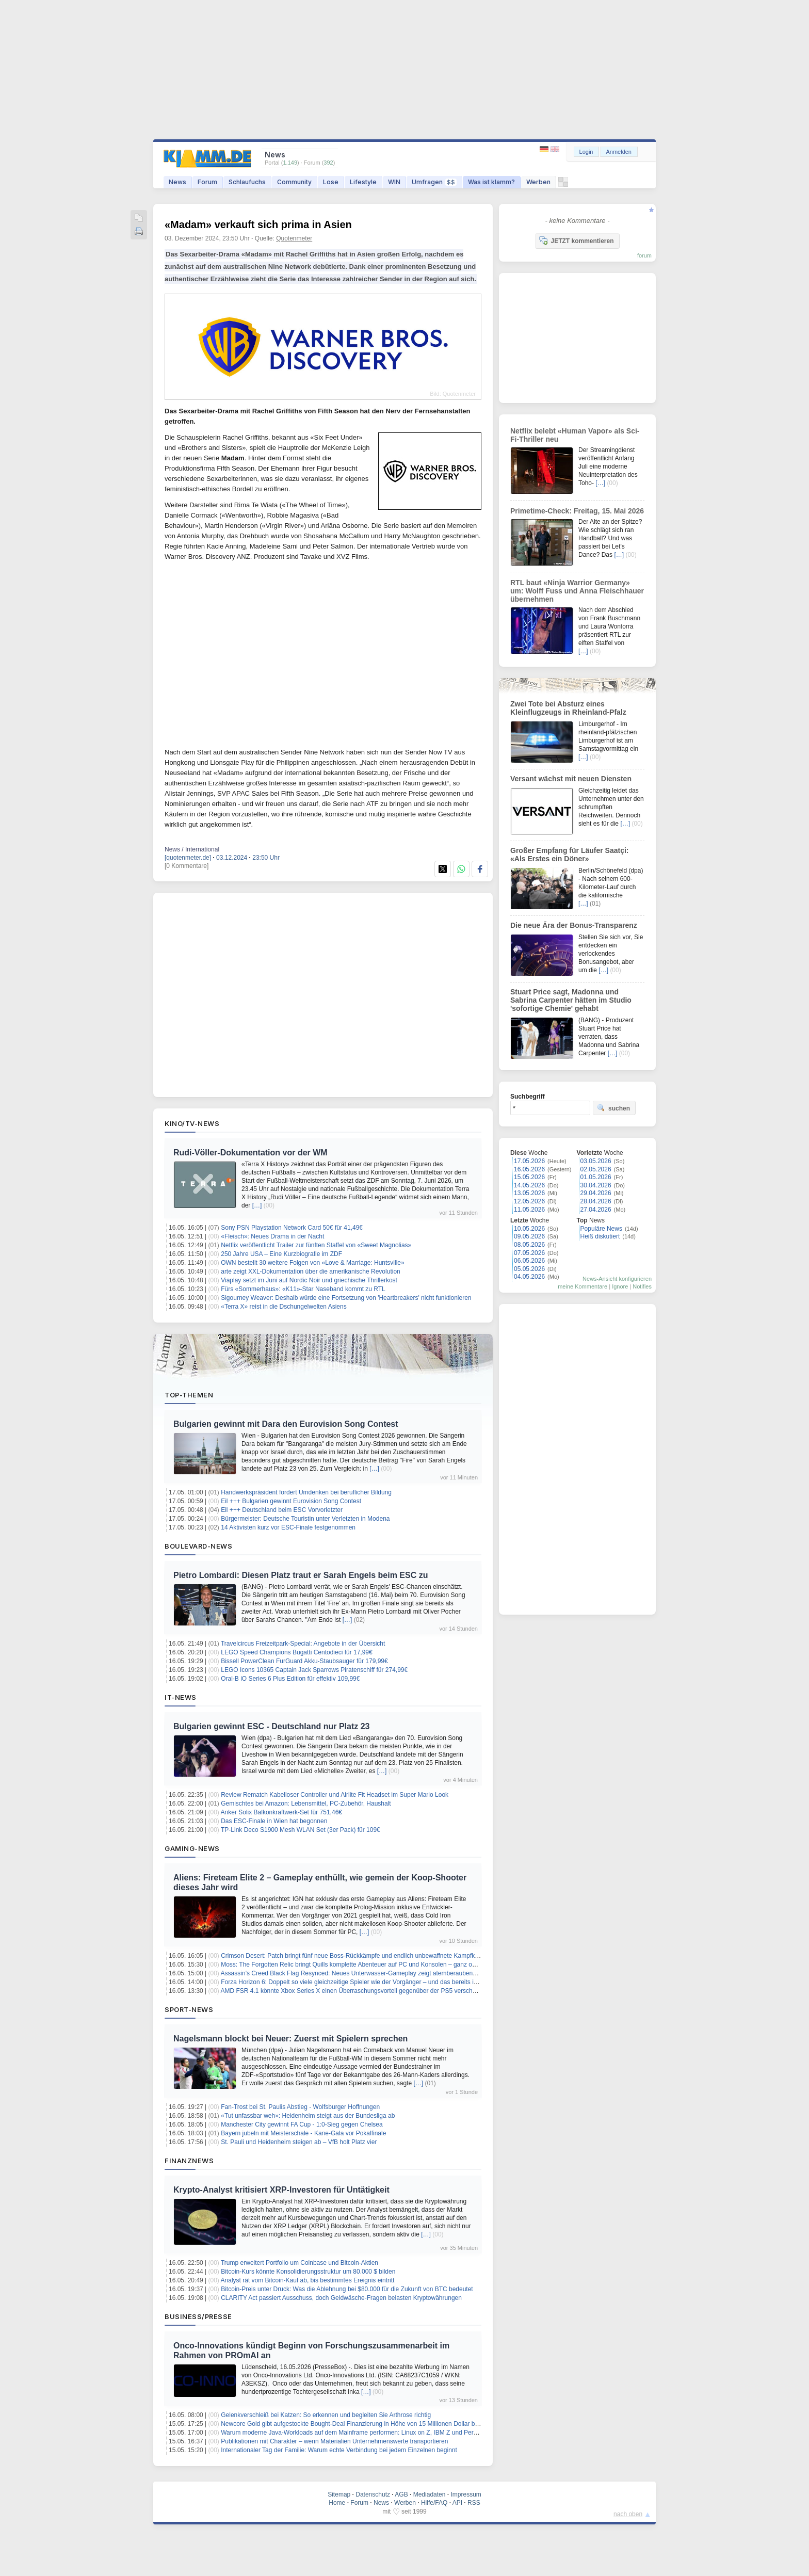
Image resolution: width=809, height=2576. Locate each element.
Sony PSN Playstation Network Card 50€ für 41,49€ (292, 1227)
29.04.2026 (595, 1193)
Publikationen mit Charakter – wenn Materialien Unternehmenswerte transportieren (334, 2441)
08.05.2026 (529, 1244)
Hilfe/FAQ (434, 2502)
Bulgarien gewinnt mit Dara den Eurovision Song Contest (285, 1424)
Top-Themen (189, 1395)
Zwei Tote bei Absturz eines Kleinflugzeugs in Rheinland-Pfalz (568, 708)
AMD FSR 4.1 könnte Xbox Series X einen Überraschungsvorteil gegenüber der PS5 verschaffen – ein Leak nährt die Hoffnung (395, 1990)
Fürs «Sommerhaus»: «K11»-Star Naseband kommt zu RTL (303, 1289)
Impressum (465, 2494)
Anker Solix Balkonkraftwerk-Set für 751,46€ (281, 1812)
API (457, 2502)
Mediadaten (429, 2494)
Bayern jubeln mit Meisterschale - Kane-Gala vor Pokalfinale (303, 2133)
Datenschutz (372, 2494)
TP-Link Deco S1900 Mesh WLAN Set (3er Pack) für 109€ (300, 1829)
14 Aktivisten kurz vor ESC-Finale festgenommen (288, 1527)
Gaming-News (192, 1848)
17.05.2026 (529, 1161)
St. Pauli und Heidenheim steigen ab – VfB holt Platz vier (299, 2142)
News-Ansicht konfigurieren (617, 1279)
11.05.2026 (529, 1209)
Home (337, 2502)
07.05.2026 (529, 1253)
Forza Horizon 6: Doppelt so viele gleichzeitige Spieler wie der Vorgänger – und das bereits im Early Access (368, 1982)
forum (644, 255)
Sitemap (339, 2494)
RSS (473, 2502)
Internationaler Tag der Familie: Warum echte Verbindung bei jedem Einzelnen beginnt (339, 2450)
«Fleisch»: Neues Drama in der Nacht (272, 1236)
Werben (538, 182)
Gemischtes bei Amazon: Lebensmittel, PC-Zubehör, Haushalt (306, 1803)
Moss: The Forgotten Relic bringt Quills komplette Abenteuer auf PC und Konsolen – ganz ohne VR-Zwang (367, 1964)
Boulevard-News (198, 1546)
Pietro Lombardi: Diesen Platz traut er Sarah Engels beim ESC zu (300, 1575)
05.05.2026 (529, 1269)
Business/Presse (198, 2316)
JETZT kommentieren (576, 240)
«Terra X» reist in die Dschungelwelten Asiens (283, 1306)
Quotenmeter (294, 238)
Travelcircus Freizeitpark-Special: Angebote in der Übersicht (303, 1643)
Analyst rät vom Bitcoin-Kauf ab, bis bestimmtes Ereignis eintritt (308, 2280)
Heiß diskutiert (600, 1236)
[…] (257, 1205)
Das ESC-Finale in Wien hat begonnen (274, 1821)
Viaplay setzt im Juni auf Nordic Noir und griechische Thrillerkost (309, 1280)
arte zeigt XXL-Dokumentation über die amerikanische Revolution (310, 1271)
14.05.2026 (529, 1185)
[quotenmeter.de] (188, 857)
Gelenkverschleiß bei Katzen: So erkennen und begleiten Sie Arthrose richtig (326, 2415)
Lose (330, 182)
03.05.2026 (595, 1161)
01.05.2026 (595, 1177)
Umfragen (434, 182)
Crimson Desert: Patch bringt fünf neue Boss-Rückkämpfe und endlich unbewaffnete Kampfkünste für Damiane (373, 1955)
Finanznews (189, 2160)
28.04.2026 (595, 1201)
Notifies (642, 1286)
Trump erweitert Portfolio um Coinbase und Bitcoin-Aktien (299, 2262)
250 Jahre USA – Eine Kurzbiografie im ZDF (281, 1254)
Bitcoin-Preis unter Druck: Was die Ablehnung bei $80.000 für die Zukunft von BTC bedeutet (347, 2289)
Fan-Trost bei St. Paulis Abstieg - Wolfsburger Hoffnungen (300, 2107)
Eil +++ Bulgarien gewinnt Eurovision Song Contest (291, 1501)
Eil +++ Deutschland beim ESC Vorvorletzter (282, 1510)
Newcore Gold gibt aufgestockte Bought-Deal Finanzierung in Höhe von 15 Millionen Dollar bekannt (357, 2423)
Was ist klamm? (491, 182)
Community (294, 182)
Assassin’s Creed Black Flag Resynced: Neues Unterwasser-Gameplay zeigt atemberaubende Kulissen (363, 1973)
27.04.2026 (595, 1209)
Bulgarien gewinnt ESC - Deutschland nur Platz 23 (271, 1726)
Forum (207, 182)
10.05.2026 (529, 1228)
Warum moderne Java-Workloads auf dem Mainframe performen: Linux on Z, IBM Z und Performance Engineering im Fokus (391, 2432)
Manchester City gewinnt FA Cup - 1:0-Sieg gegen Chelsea (302, 2124)
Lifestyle (363, 182)
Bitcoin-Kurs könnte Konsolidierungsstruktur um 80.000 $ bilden (308, 2271)
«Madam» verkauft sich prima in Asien (258, 224)
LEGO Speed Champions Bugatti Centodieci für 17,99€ (297, 1652)
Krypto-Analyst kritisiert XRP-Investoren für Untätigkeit (281, 2189)
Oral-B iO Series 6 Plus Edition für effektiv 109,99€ (290, 1678)
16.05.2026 (529, 1169)
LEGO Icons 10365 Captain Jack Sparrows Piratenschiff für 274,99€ (314, 1669)
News (177, 182)
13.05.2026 (529, 1193)
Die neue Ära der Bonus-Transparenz (573, 925)
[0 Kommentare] (186, 866)
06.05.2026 (529, 1260)
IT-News (181, 1697)
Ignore (620, 1286)
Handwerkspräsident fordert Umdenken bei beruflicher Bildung (306, 1492)
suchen (613, 1108)
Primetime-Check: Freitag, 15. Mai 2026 (577, 511)
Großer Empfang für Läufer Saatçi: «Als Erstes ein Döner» (569, 854)
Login (586, 152)
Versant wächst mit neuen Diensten (571, 779)
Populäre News (601, 1228)
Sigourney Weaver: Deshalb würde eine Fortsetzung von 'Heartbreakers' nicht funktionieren (346, 1297)
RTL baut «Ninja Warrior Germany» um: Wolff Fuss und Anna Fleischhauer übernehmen (577, 590)
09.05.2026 (529, 1236)
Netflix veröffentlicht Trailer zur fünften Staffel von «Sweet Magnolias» (316, 1245)
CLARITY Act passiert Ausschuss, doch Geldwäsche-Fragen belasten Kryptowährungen (341, 2297)
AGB (401, 2494)
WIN (394, 182)
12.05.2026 (529, 1201)
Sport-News (189, 2009)
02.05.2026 (595, 1169)
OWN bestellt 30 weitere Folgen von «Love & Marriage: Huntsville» (313, 1262)
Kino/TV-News (192, 1123)
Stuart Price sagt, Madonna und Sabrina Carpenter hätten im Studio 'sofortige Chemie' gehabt (571, 1000)
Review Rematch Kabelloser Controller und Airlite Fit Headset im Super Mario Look (334, 1794)
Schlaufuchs (247, 182)
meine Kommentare (582, 1286)
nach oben (627, 2514)
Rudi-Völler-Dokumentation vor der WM (250, 1152)
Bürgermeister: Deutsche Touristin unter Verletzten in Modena (305, 1518)
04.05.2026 (529, 1276)
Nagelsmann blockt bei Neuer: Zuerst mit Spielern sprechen (290, 2038)
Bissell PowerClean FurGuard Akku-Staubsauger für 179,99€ (304, 1661)
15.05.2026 (529, 1177)
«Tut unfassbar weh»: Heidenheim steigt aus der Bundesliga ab (308, 2115)
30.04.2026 (595, 1185)
